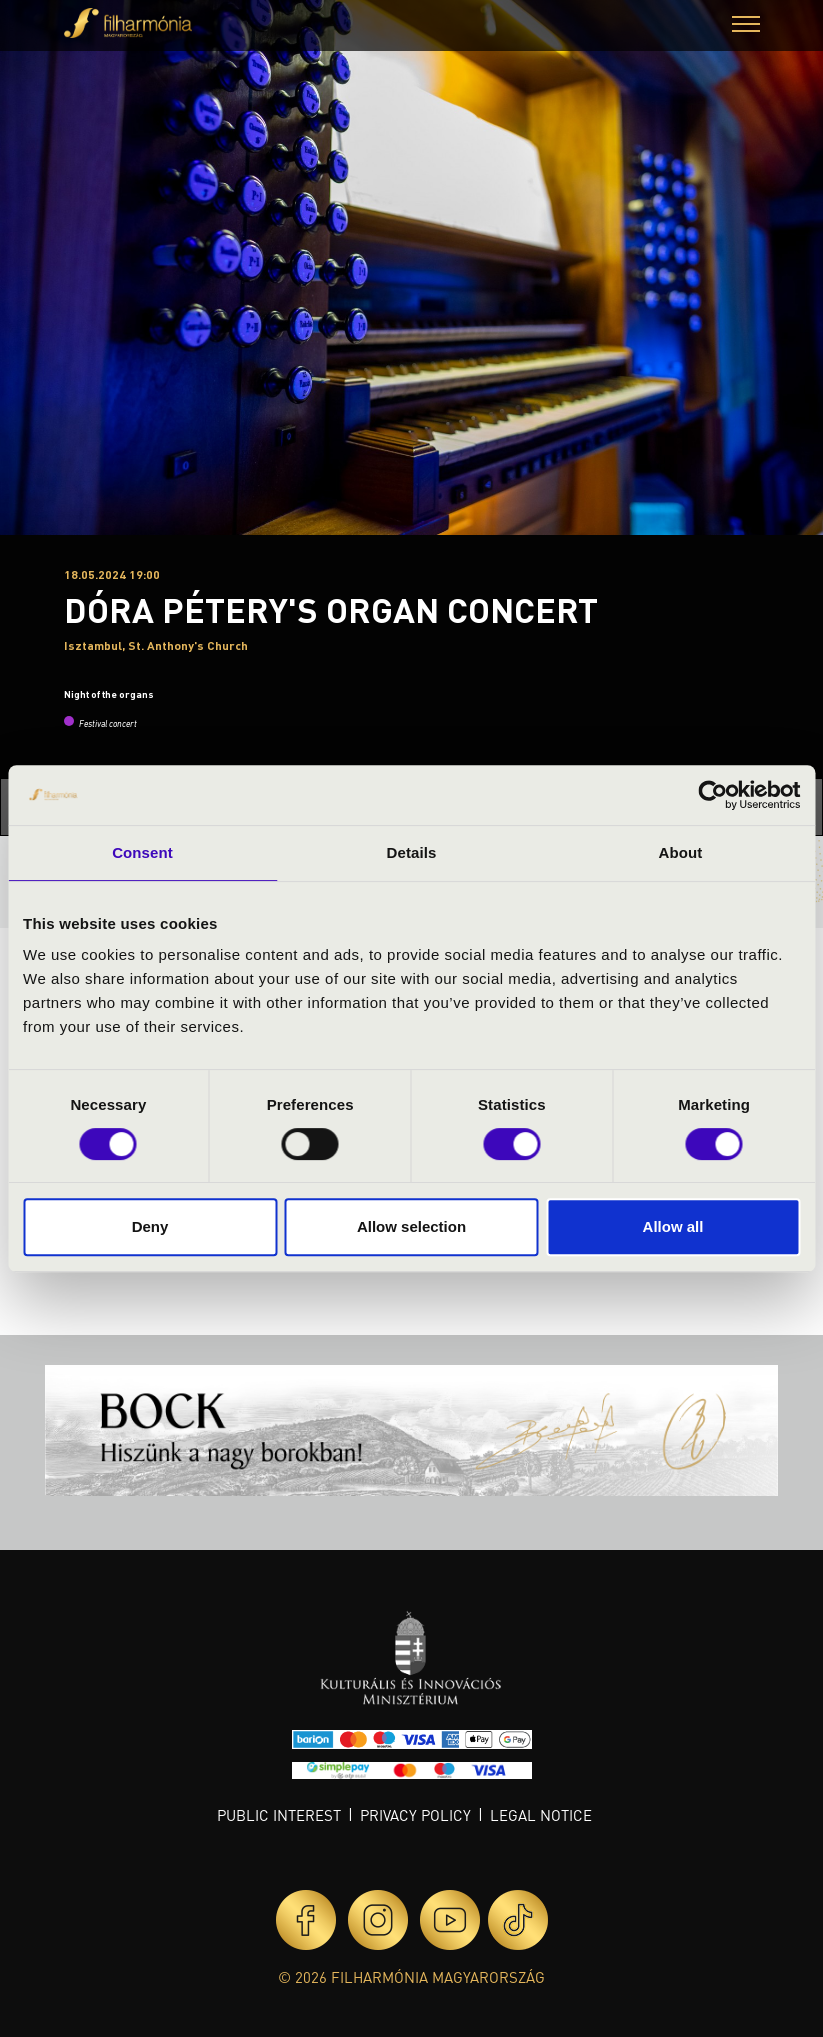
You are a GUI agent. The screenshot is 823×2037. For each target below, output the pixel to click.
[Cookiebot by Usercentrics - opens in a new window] (712, 795)
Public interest (279, 1815)
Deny (150, 1226)
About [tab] (681, 852)
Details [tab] (412, 852)
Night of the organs (109, 694)
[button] (746, 26)
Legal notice (541, 1815)
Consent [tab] (142, 852)
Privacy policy (415, 1815)
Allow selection (411, 1226)
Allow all (673, 1226)
